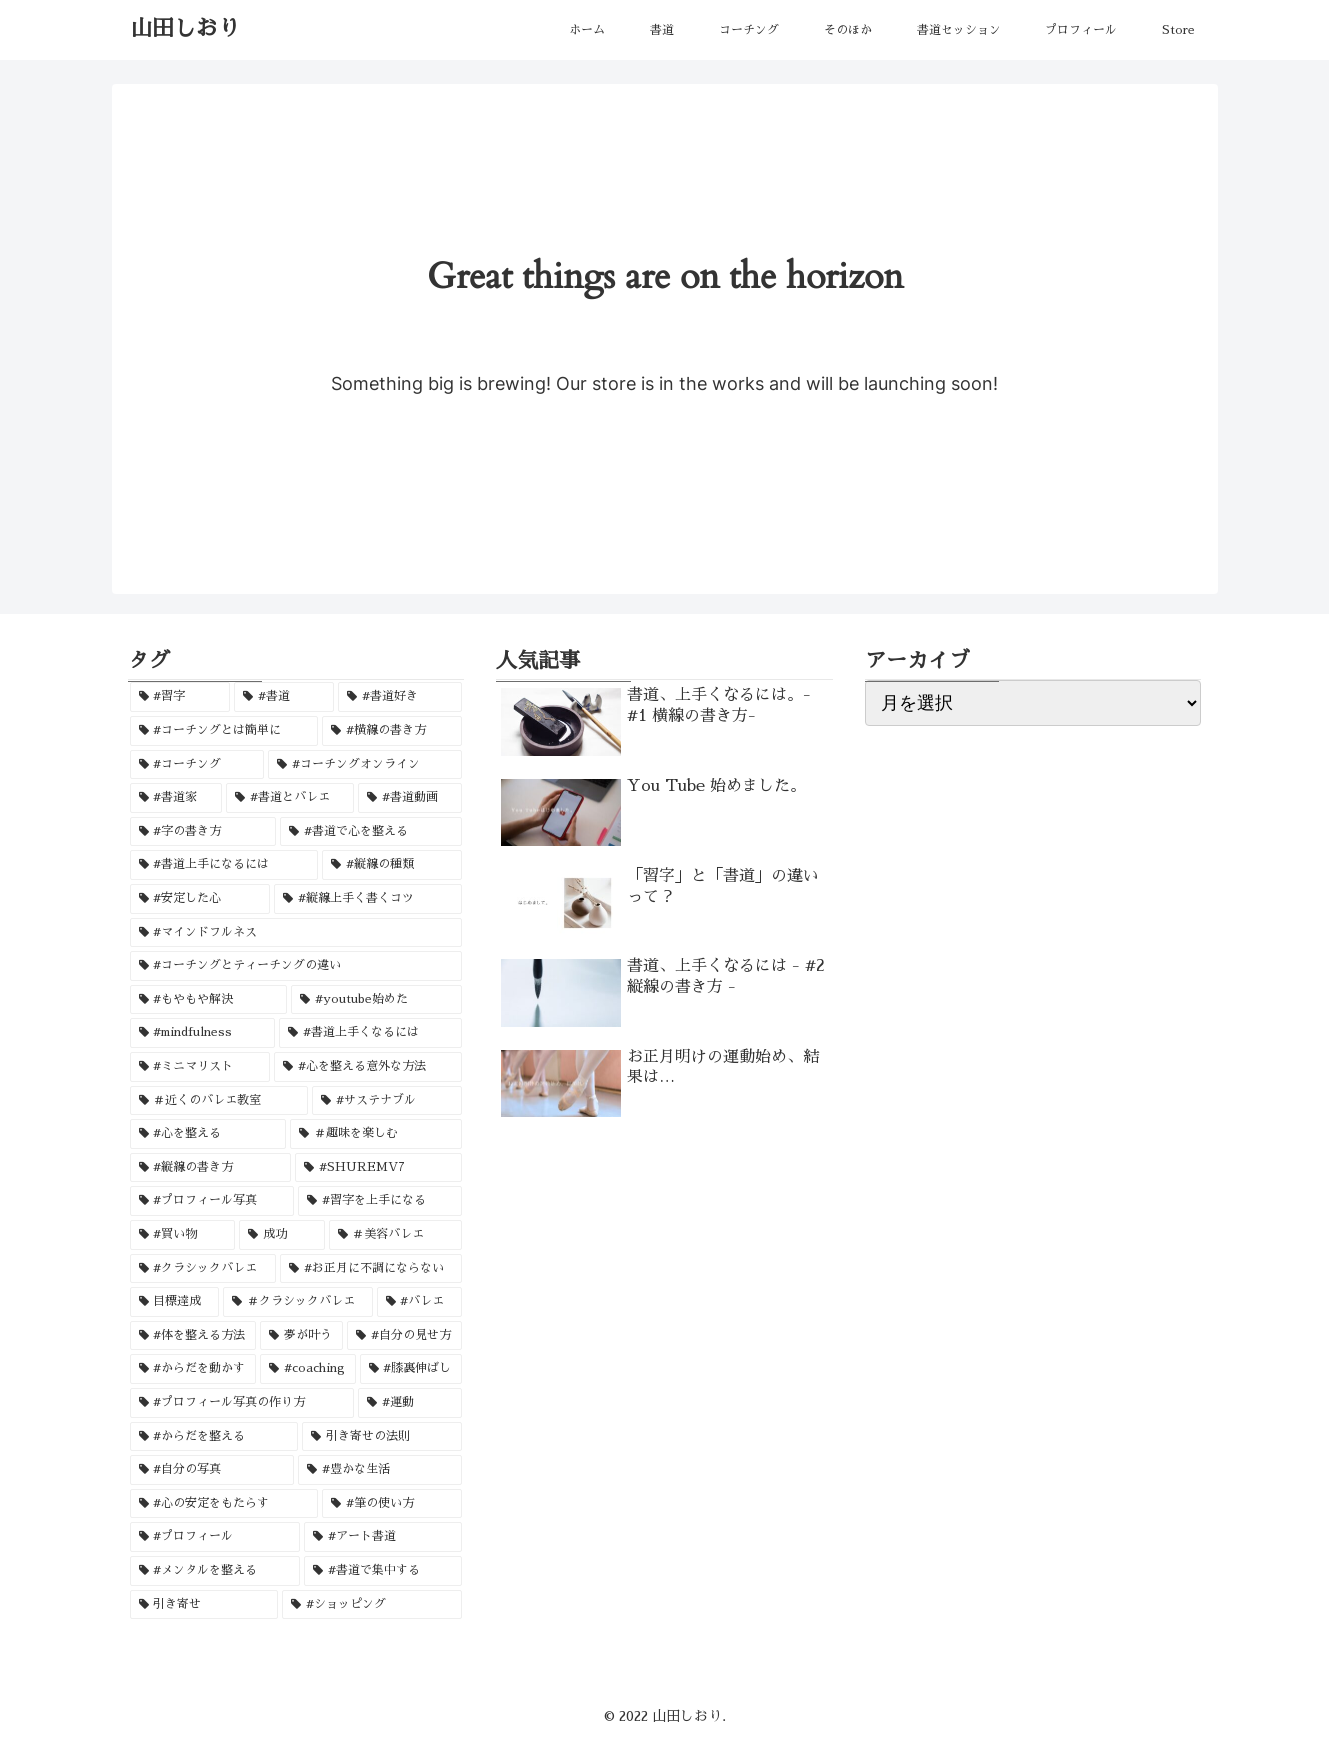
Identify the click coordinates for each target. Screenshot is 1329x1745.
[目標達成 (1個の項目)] (175, 1302)
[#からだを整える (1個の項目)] (214, 1437)
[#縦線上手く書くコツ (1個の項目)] (368, 899)
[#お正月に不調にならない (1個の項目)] (371, 1269)
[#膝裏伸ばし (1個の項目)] (411, 1369)
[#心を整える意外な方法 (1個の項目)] (368, 1067)
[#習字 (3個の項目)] (180, 697)
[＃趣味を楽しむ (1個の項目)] (376, 1134)
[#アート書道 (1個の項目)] (383, 1537)
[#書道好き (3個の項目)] (400, 697)
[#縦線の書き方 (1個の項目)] (210, 1168)
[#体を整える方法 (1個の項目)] (193, 1336)
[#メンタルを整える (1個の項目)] (215, 1571)
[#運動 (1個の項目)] (410, 1403)
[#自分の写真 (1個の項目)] (212, 1470)
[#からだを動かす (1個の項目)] (193, 1369)
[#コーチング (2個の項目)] (197, 765)
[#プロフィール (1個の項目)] (215, 1537)
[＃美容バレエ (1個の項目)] (396, 1235)
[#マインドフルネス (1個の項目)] (296, 933)
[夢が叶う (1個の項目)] (301, 1336)
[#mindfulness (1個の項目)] (203, 1033)
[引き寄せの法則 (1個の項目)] (382, 1437)
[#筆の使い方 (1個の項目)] (392, 1504)
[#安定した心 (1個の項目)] (200, 899)
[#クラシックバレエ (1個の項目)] (203, 1269)
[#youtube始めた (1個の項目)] (376, 1000)
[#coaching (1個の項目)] (308, 1369)
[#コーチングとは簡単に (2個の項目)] (224, 731)
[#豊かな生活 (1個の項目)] (380, 1470)
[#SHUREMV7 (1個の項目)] (378, 1168)
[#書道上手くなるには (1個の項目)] (370, 1033)
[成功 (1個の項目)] (282, 1235)
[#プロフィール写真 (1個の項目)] (212, 1201)
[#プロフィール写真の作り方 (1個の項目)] (242, 1403)
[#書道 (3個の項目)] (284, 697)
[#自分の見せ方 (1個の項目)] (404, 1336)
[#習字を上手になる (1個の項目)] (380, 1201)
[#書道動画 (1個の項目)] (410, 798)
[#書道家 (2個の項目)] (176, 798)
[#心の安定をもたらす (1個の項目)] (224, 1504)
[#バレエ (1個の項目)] (420, 1302)
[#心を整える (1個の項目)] (208, 1134)
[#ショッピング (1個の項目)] (372, 1605)
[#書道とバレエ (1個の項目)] (290, 798)
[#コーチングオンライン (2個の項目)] (365, 765)
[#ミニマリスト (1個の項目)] (200, 1067)
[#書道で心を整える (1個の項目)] (371, 832)
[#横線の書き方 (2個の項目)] (392, 731)
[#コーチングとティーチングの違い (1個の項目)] (296, 966)
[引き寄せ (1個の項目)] (204, 1605)
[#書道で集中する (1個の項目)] (383, 1571)
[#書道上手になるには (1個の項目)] (224, 865)
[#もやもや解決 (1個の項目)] (209, 1000)
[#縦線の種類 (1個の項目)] (392, 865)
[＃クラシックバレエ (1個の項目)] (298, 1302)
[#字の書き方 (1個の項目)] (203, 832)
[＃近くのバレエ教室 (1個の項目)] (219, 1101)
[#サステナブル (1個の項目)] (387, 1101)
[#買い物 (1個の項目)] (183, 1235)
